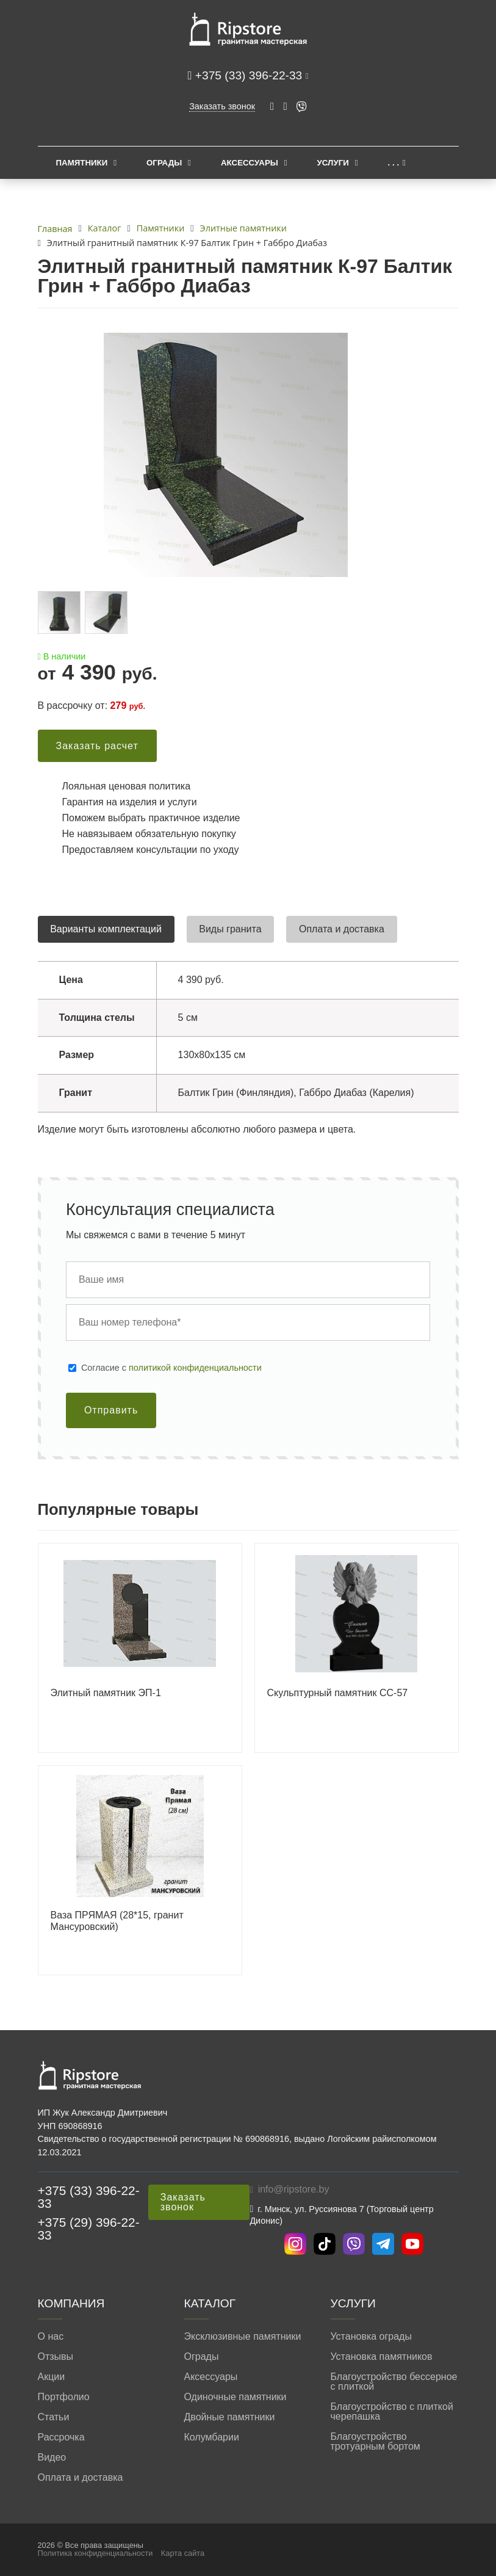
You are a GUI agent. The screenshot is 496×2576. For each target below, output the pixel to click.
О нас (51, 2337)
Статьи (54, 2417)
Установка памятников (382, 2357)
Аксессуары (249, 162)
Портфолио (64, 2397)
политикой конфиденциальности (195, 1368)
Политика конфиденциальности (95, 2553)
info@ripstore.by (293, 2189)
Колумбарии (211, 2437)
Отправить (111, 1410)
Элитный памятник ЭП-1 (106, 1693)
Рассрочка (61, 2437)
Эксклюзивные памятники (242, 2337)
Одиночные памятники (235, 2397)
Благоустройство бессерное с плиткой (394, 2382)
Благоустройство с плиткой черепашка (392, 2412)
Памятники (82, 162)
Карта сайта (182, 2553)
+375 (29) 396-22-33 (89, 2228)
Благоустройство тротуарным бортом (375, 2441)
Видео (52, 2457)
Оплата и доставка (80, 2478)
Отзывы (56, 2357)
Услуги (333, 162)
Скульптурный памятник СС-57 (337, 1693)
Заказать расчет (97, 746)
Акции (51, 2377)
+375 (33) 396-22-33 (250, 75)
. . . (393, 162)
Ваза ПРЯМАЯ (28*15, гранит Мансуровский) (117, 1921)
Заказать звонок (222, 106)
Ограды (164, 162)
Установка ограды (371, 2337)
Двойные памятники (229, 2417)
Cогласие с (171, 1367)
